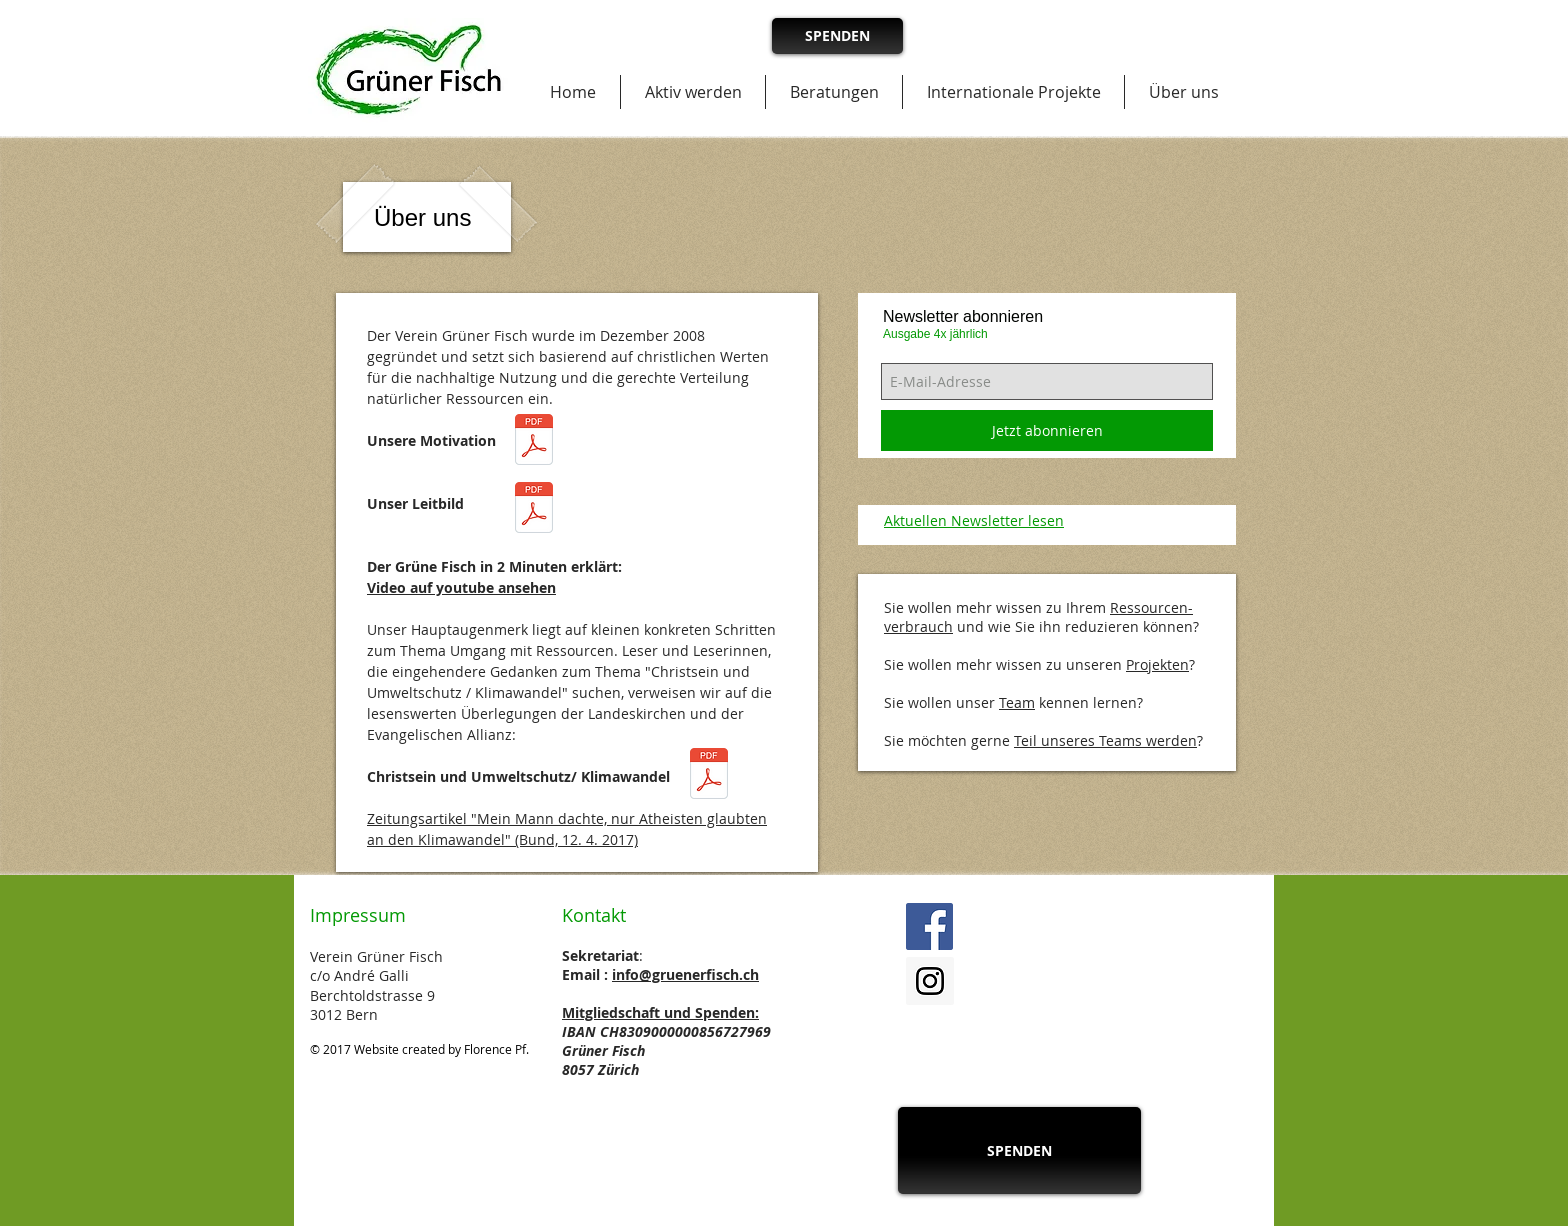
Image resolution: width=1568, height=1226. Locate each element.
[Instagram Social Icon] (930, 981)
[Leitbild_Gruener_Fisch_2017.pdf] (534, 510)
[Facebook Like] (1095, 927)
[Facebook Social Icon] (929, 926)
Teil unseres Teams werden (1105, 740)
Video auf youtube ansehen (461, 587)
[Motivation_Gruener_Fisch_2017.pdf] (534, 442)
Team (1017, 702)
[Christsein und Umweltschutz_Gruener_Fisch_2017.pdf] (709, 776)
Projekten (1157, 664)
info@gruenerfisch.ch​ (685, 974)
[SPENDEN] (837, 36)
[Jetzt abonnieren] (1047, 430)
